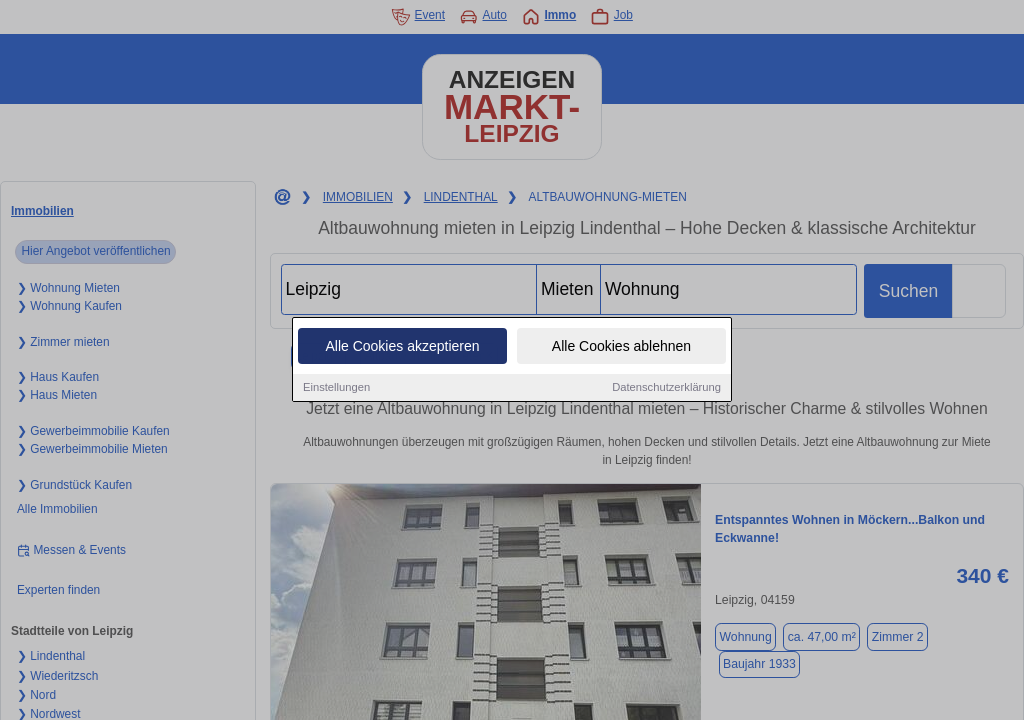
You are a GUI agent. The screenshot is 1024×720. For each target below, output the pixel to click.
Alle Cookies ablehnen (621, 347)
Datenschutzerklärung (666, 388)
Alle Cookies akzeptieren (402, 347)
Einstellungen (336, 388)
